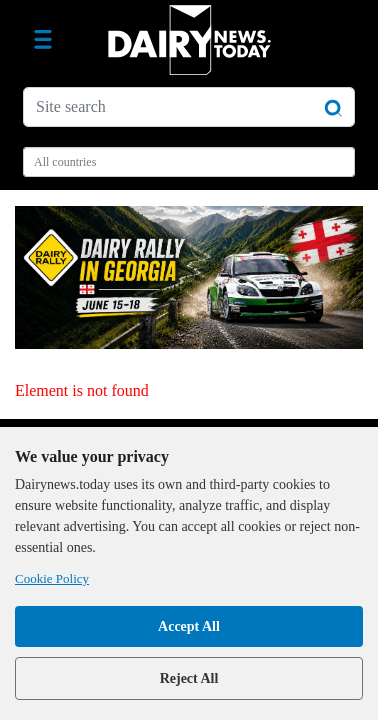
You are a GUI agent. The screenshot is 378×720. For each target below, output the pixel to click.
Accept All (189, 626)
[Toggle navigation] (43, 40)
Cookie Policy (52, 578)
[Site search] (189, 107)
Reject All (189, 678)
